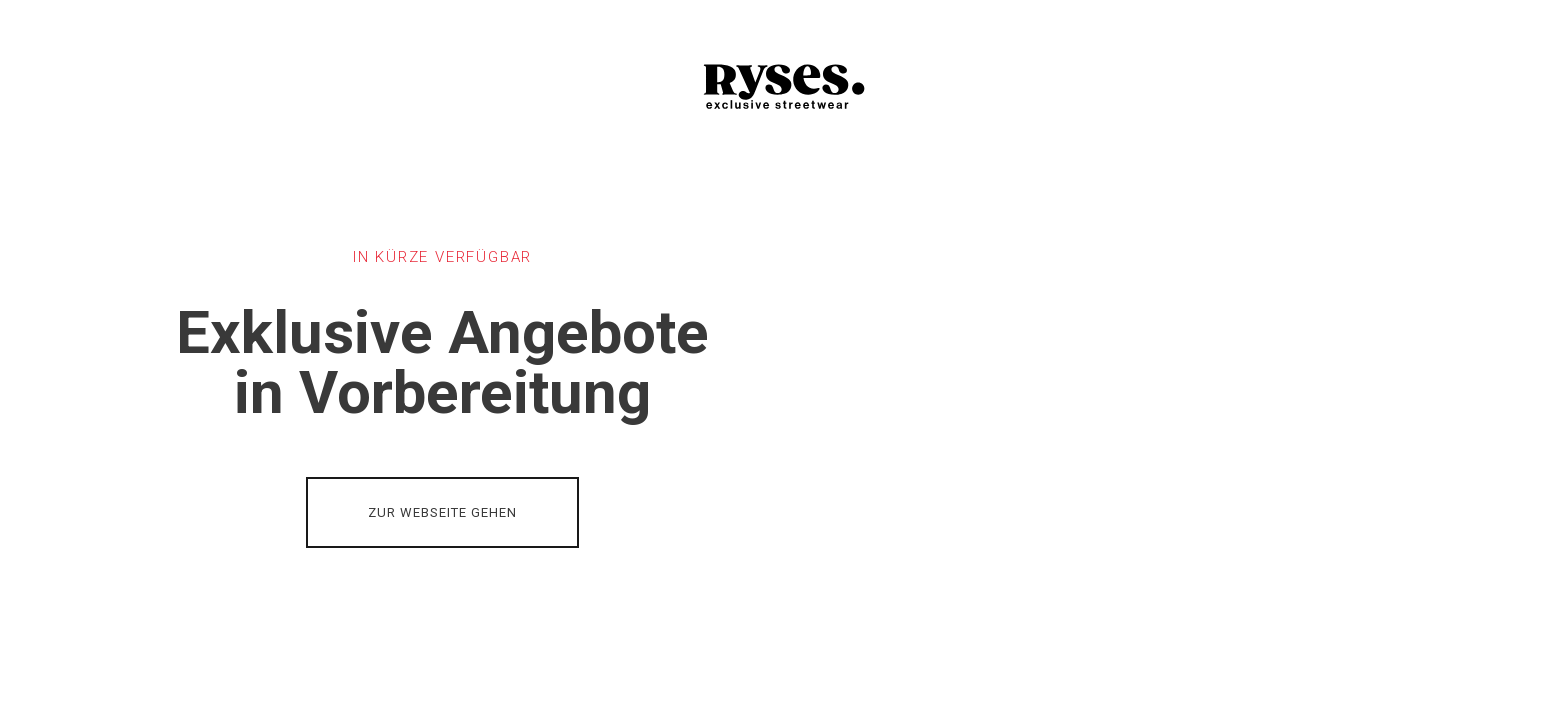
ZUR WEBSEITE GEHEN (442, 512)
